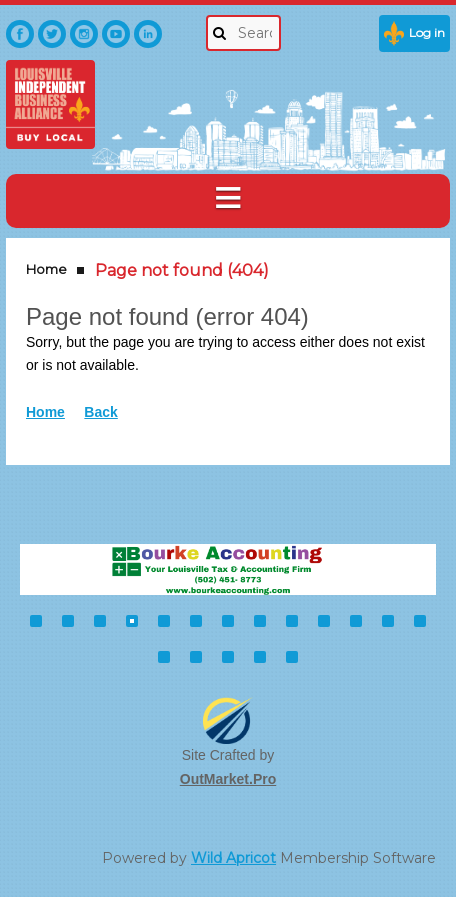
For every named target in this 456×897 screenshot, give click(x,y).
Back (100, 412)
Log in (427, 32)
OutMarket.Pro (228, 779)
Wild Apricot (233, 858)
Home (46, 269)
